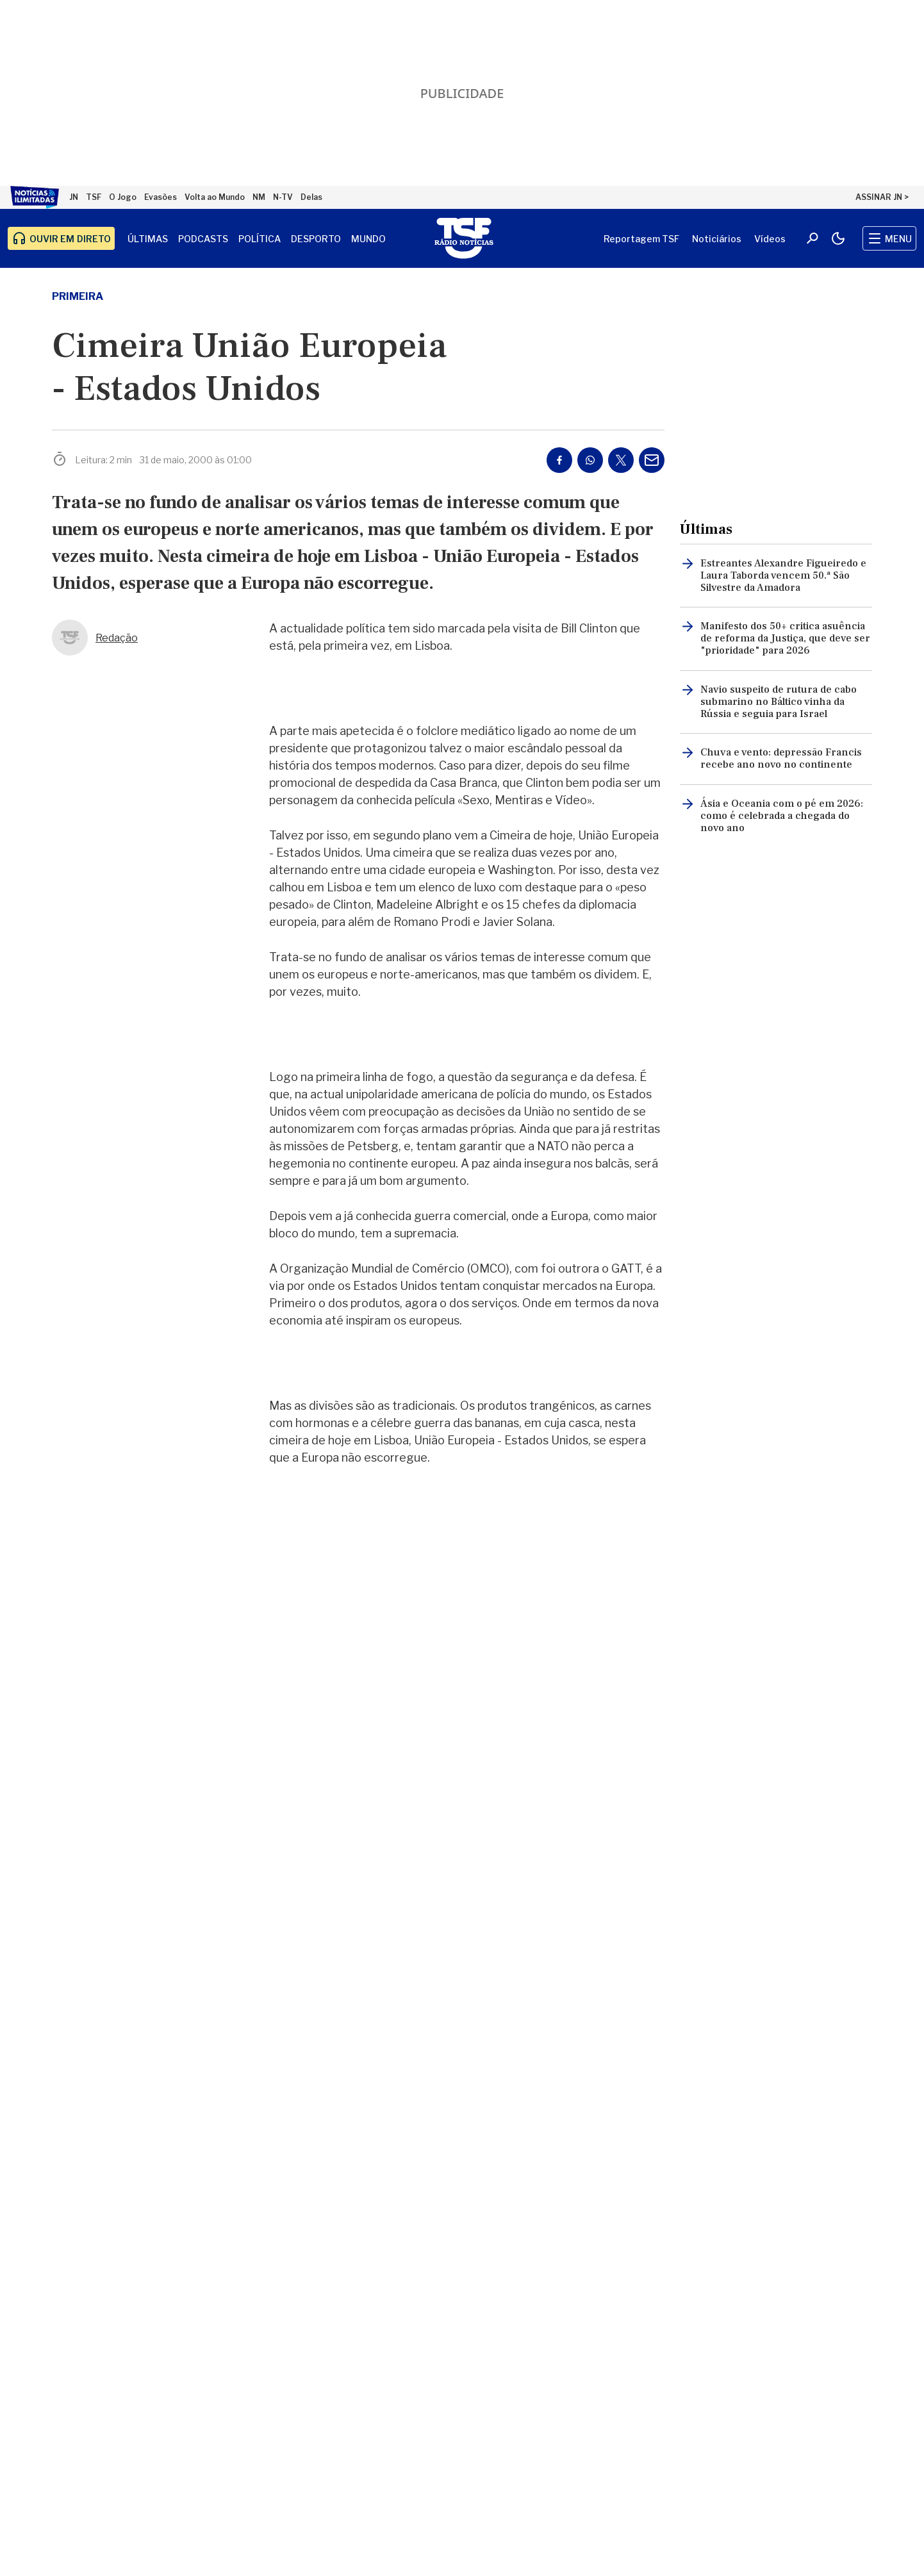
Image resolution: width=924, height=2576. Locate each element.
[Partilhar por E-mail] (651, 460)
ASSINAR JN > (882, 197)
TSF (93, 197)
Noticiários (716, 238)
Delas (311, 197)
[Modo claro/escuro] (838, 238)
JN (73, 197)
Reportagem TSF (641, 238)
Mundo (368, 238)
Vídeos (770, 238)
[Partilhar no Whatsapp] (590, 460)
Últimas (148, 238)
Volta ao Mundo (215, 197)
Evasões (160, 197)
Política (259, 238)
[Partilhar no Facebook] (559, 460)
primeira (77, 296)
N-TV (283, 197)
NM (258, 197)
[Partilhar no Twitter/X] (621, 460)
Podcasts (203, 238)
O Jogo (122, 197)
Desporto (316, 238)
